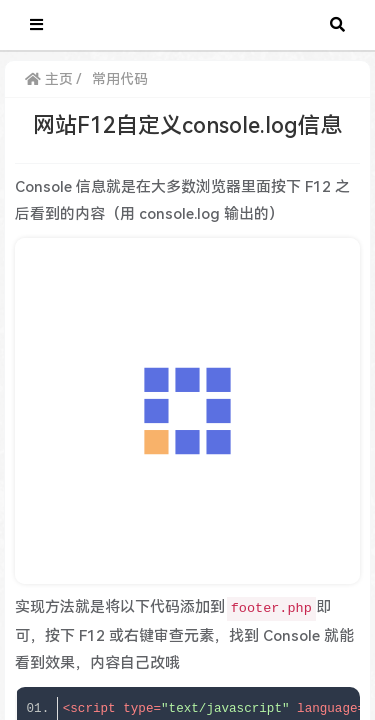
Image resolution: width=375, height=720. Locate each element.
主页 (49, 79)
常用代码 (120, 79)
